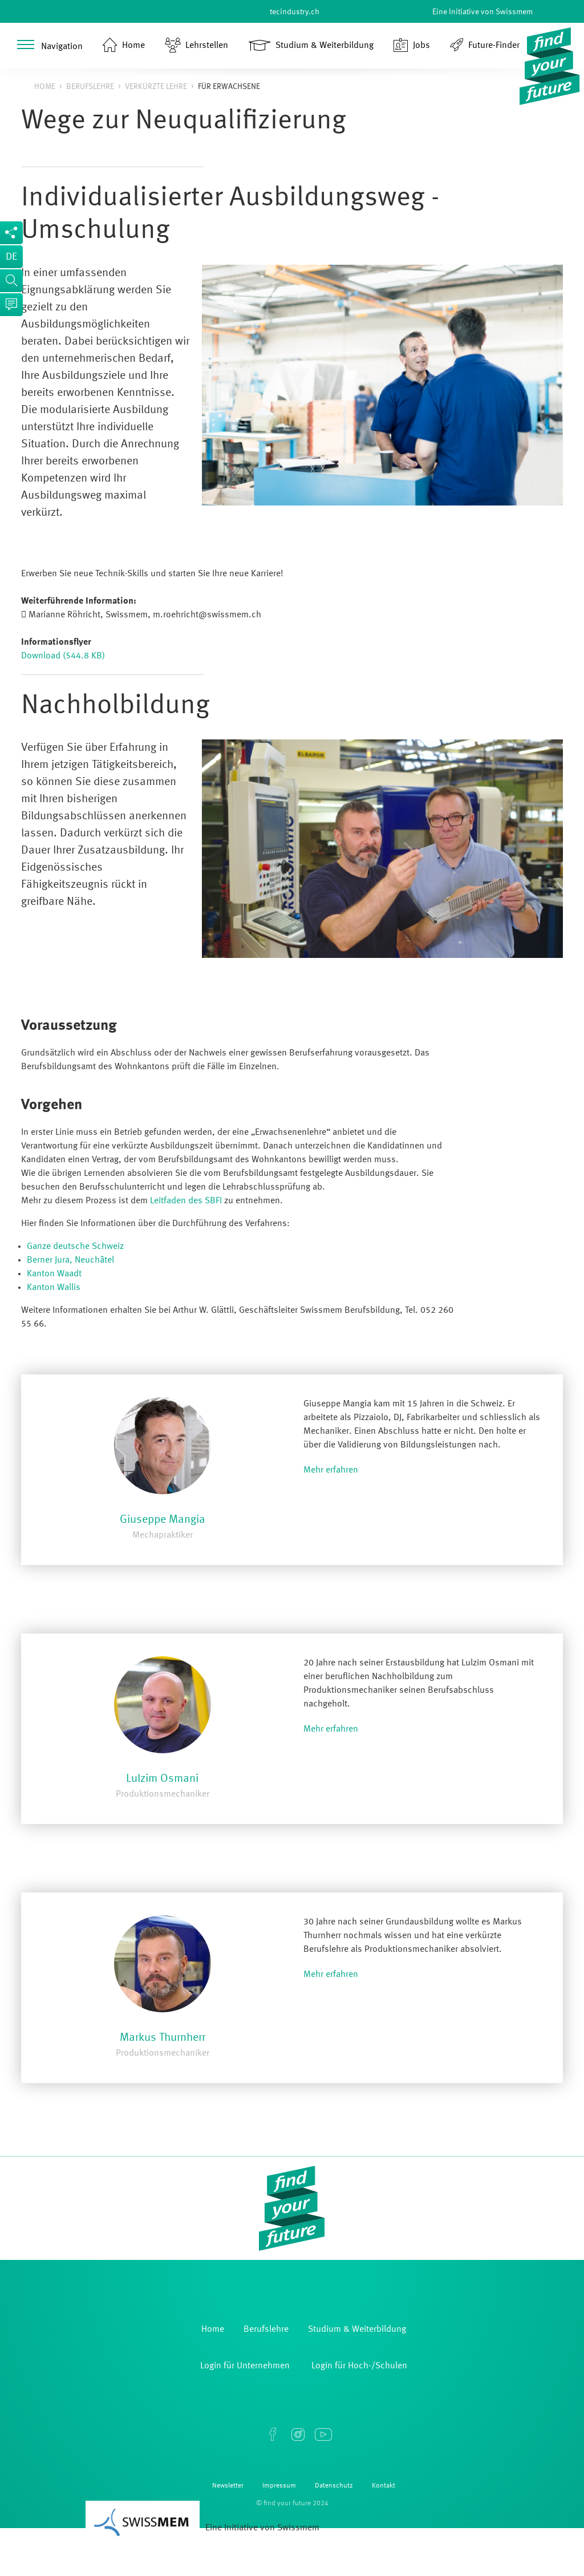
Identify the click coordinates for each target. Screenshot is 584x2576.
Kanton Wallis (53, 1287)
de (11, 257)
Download (63, 656)
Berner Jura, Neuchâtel (70, 1260)
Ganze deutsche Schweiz (75, 1246)
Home (44, 87)
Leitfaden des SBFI (186, 1201)
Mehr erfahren (330, 1470)
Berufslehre (90, 87)
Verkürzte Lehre (156, 87)
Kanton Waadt (54, 1274)
